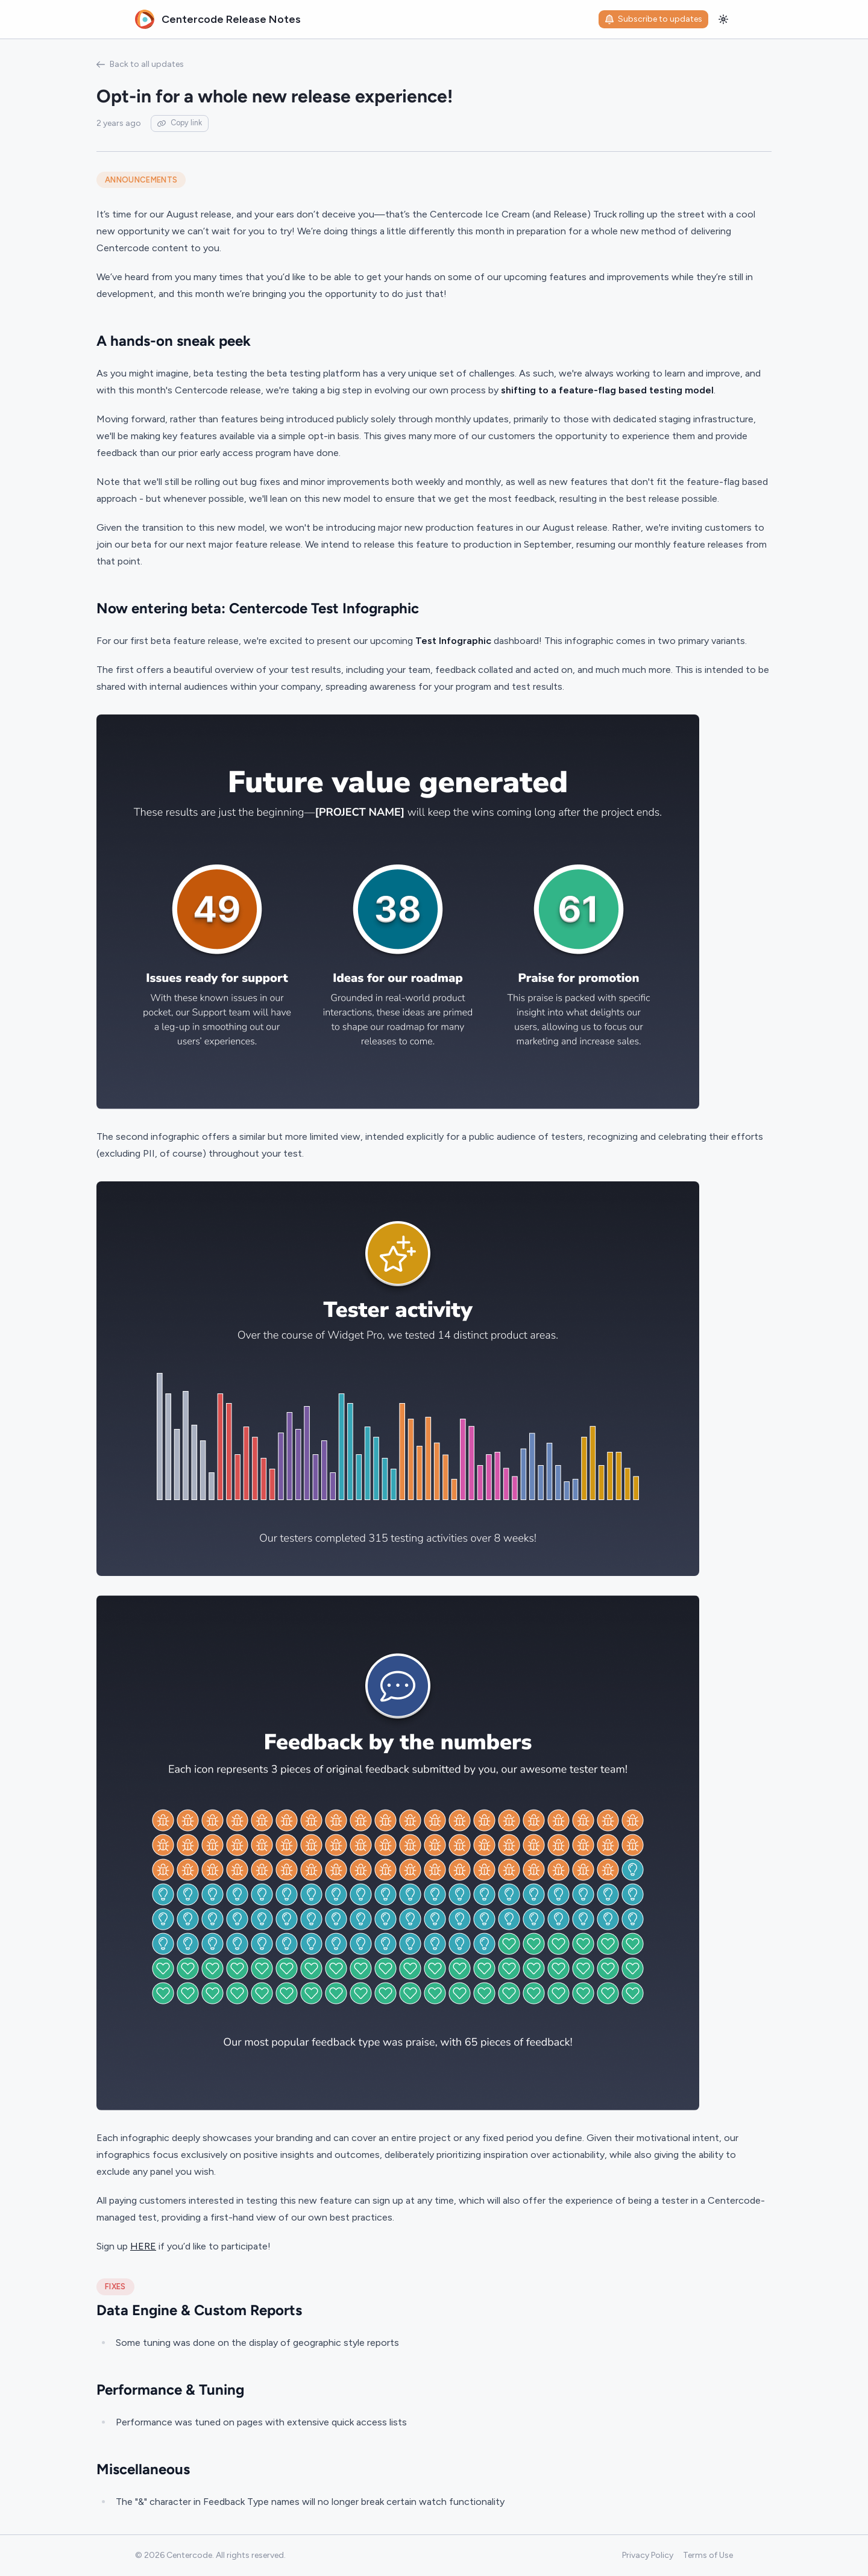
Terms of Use (708, 2555)
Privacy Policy (647, 2555)
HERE (143, 2246)
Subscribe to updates (653, 19)
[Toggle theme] (723, 19)
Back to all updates (140, 64)
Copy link (179, 122)
